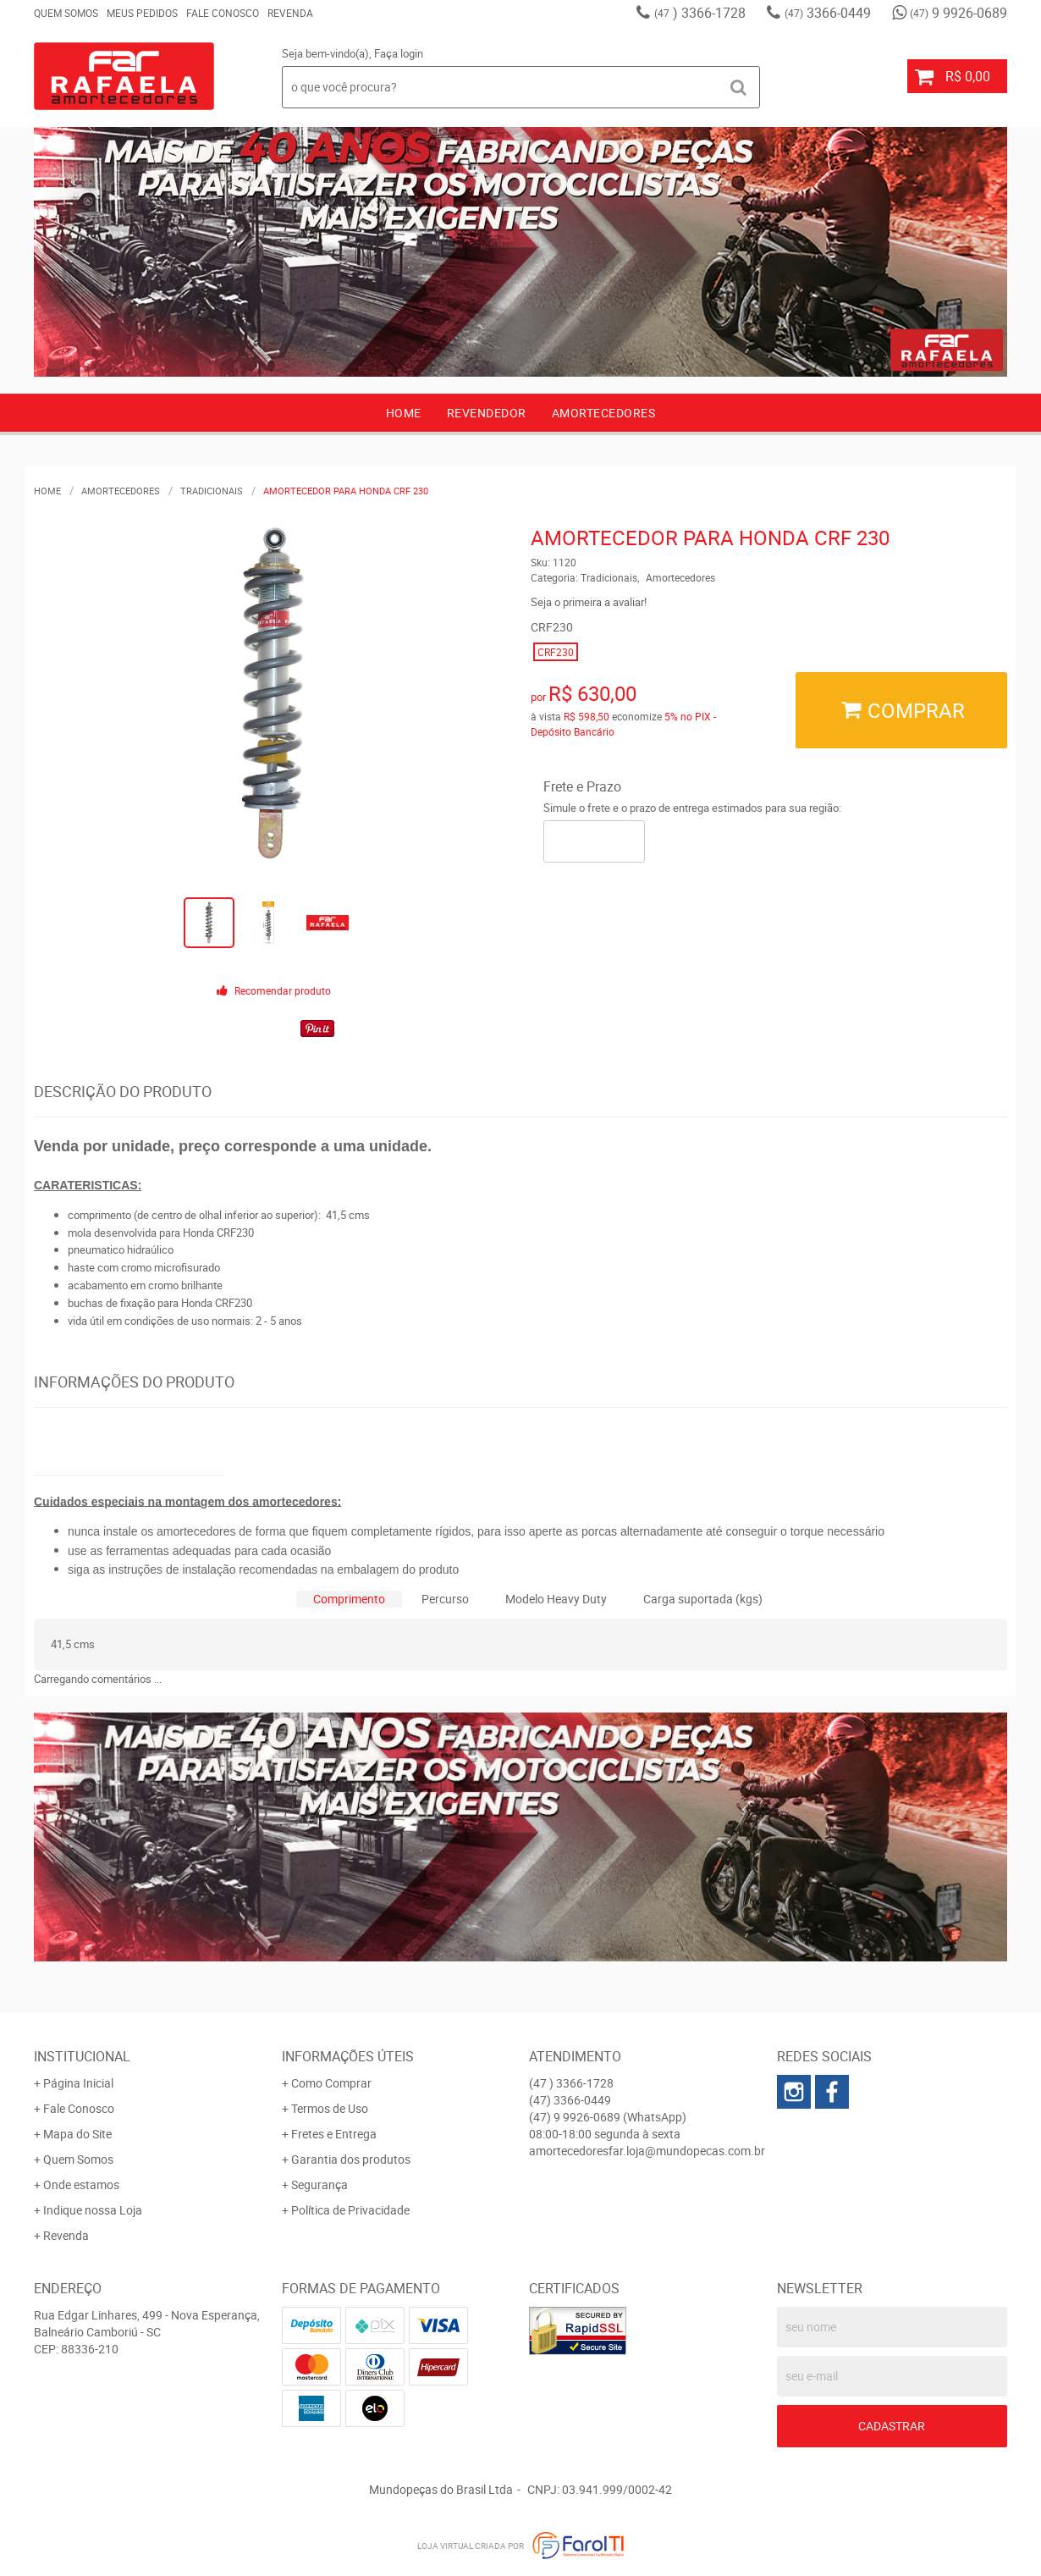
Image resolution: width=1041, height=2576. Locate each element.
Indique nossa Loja (92, 2210)
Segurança (319, 2184)
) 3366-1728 (700, 12)
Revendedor (486, 413)
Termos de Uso (329, 2108)
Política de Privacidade (350, 2210)
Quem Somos (66, 12)
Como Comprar (331, 2083)
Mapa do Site (77, 2134)
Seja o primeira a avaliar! (589, 602)
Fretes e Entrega (334, 2134)
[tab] (349, 1599)
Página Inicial (78, 2083)
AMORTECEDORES (604, 413)
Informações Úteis (348, 2056)
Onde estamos (81, 2184)
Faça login (398, 53)
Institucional (82, 2056)
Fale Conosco (222, 12)
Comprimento (349, 1599)
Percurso (445, 1599)
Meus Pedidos (142, 12)
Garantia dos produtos (350, 2159)
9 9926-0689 (958, 12)
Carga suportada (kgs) (703, 1599)
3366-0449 (828, 12)
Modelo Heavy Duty (556, 1599)
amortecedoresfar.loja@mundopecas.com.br (647, 2151)
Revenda (290, 12)
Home (403, 413)
